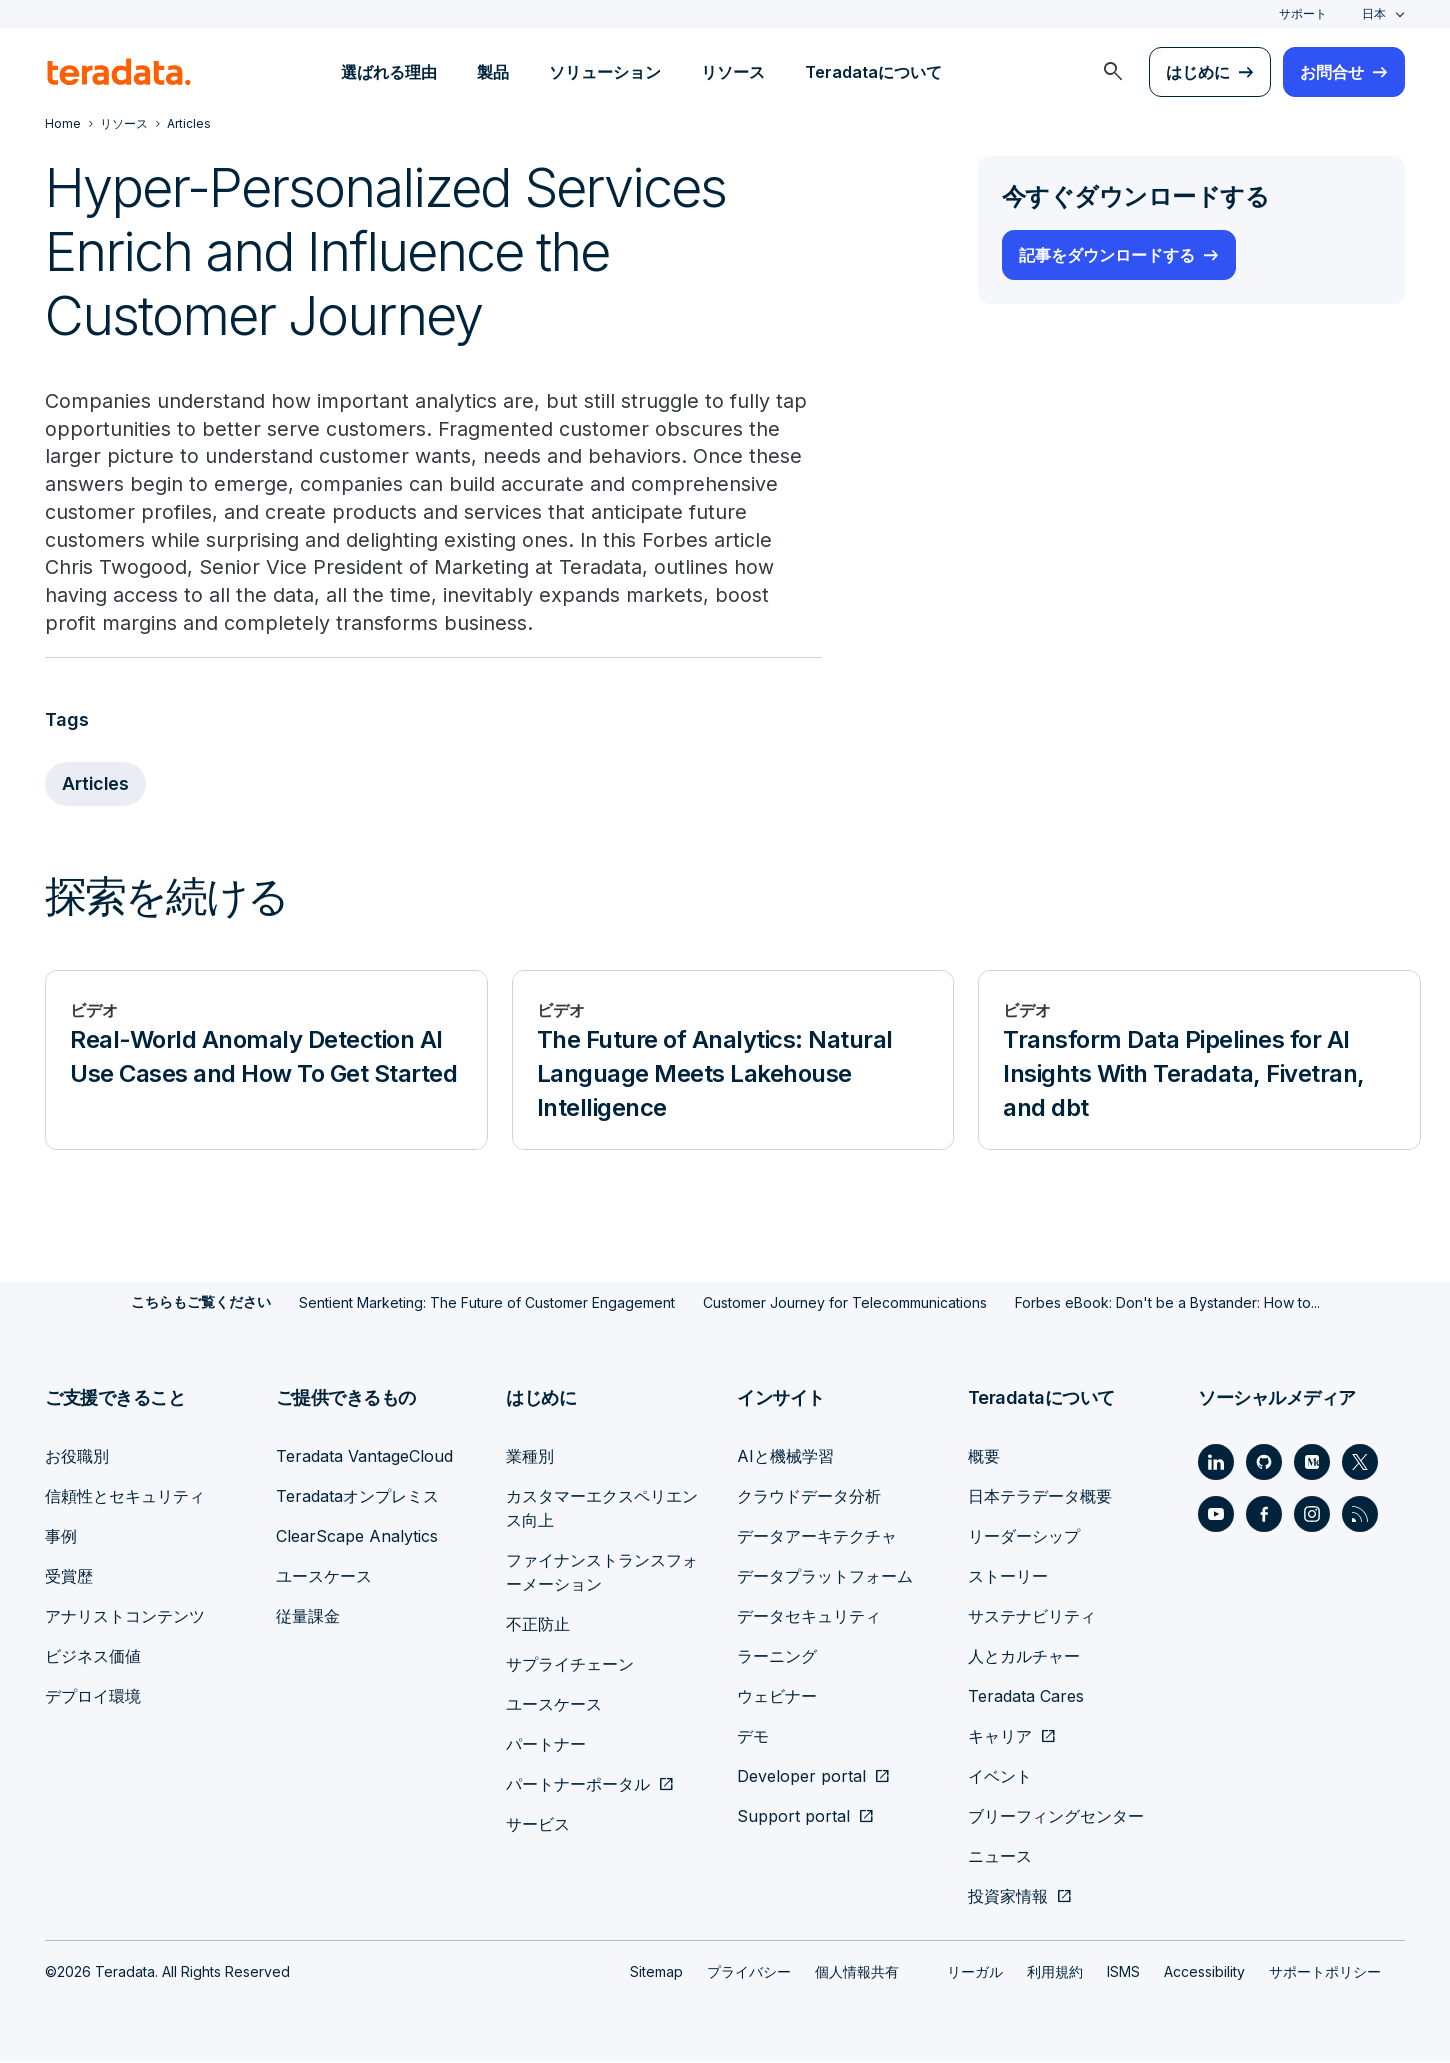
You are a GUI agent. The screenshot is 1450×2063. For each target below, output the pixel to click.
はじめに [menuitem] (1198, 72)
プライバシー (749, 1973)
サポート (1303, 13)
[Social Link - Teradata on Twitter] (1360, 1464)
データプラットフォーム (825, 1578)
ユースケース (324, 1578)
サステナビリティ (1032, 1618)
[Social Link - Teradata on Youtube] (1216, 1516)
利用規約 (1055, 1973)
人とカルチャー (1024, 1658)
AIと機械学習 (785, 1458)
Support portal (793, 1818)
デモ (753, 1738)
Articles (96, 786)
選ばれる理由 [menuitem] (389, 72)
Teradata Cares (1026, 1698)
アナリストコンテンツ (125, 1618)
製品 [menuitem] (493, 72)
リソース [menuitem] (733, 72)
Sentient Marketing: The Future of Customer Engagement (487, 1304)
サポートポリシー (1325, 1973)
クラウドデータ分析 (809, 1498)
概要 (984, 1458)
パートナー (546, 1746)
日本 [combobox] (1374, 13)
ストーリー (1008, 1578)
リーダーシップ (1024, 1538)
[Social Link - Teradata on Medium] (1312, 1464)
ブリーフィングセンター (1056, 1818)
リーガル (975, 1973)
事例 (61, 1538)
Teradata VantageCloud (364, 1458)
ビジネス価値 (93, 1658)
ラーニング (777, 1658)
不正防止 (538, 1626)
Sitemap (656, 1973)
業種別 (530, 1458)
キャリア (1000, 1738)
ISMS (1123, 1973)
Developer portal (801, 1778)
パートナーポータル (578, 1786)
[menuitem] (1113, 72)
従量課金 (308, 1618)
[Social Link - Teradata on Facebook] (1264, 1516)
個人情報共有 (857, 1973)
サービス (538, 1826)
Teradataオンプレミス (357, 1498)
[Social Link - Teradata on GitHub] (1264, 1464)
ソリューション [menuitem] (605, 72)
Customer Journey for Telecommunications (845, 1304)
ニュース (1000, 1858)
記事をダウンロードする (1107, 255)
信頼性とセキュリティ (125, 1498)
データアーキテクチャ (817, 1538)
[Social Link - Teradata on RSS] (1360, 1516)
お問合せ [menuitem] (1332, 72)
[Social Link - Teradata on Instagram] (1312, 1516)
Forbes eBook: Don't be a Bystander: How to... (1167, 1304)
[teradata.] (119, 72)
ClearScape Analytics (357, 1538)
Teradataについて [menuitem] (873, 72)
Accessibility (1204, 1973)
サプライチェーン (570, 1666)
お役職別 (77, 1458)
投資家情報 (1008, 1898)
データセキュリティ (809, 1618)
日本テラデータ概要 (1040, 1498)
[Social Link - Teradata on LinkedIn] (1216, 1464)
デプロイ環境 (93, 1698)
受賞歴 (69, 1578)
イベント (1000, 1778)
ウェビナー (777, 1698)
